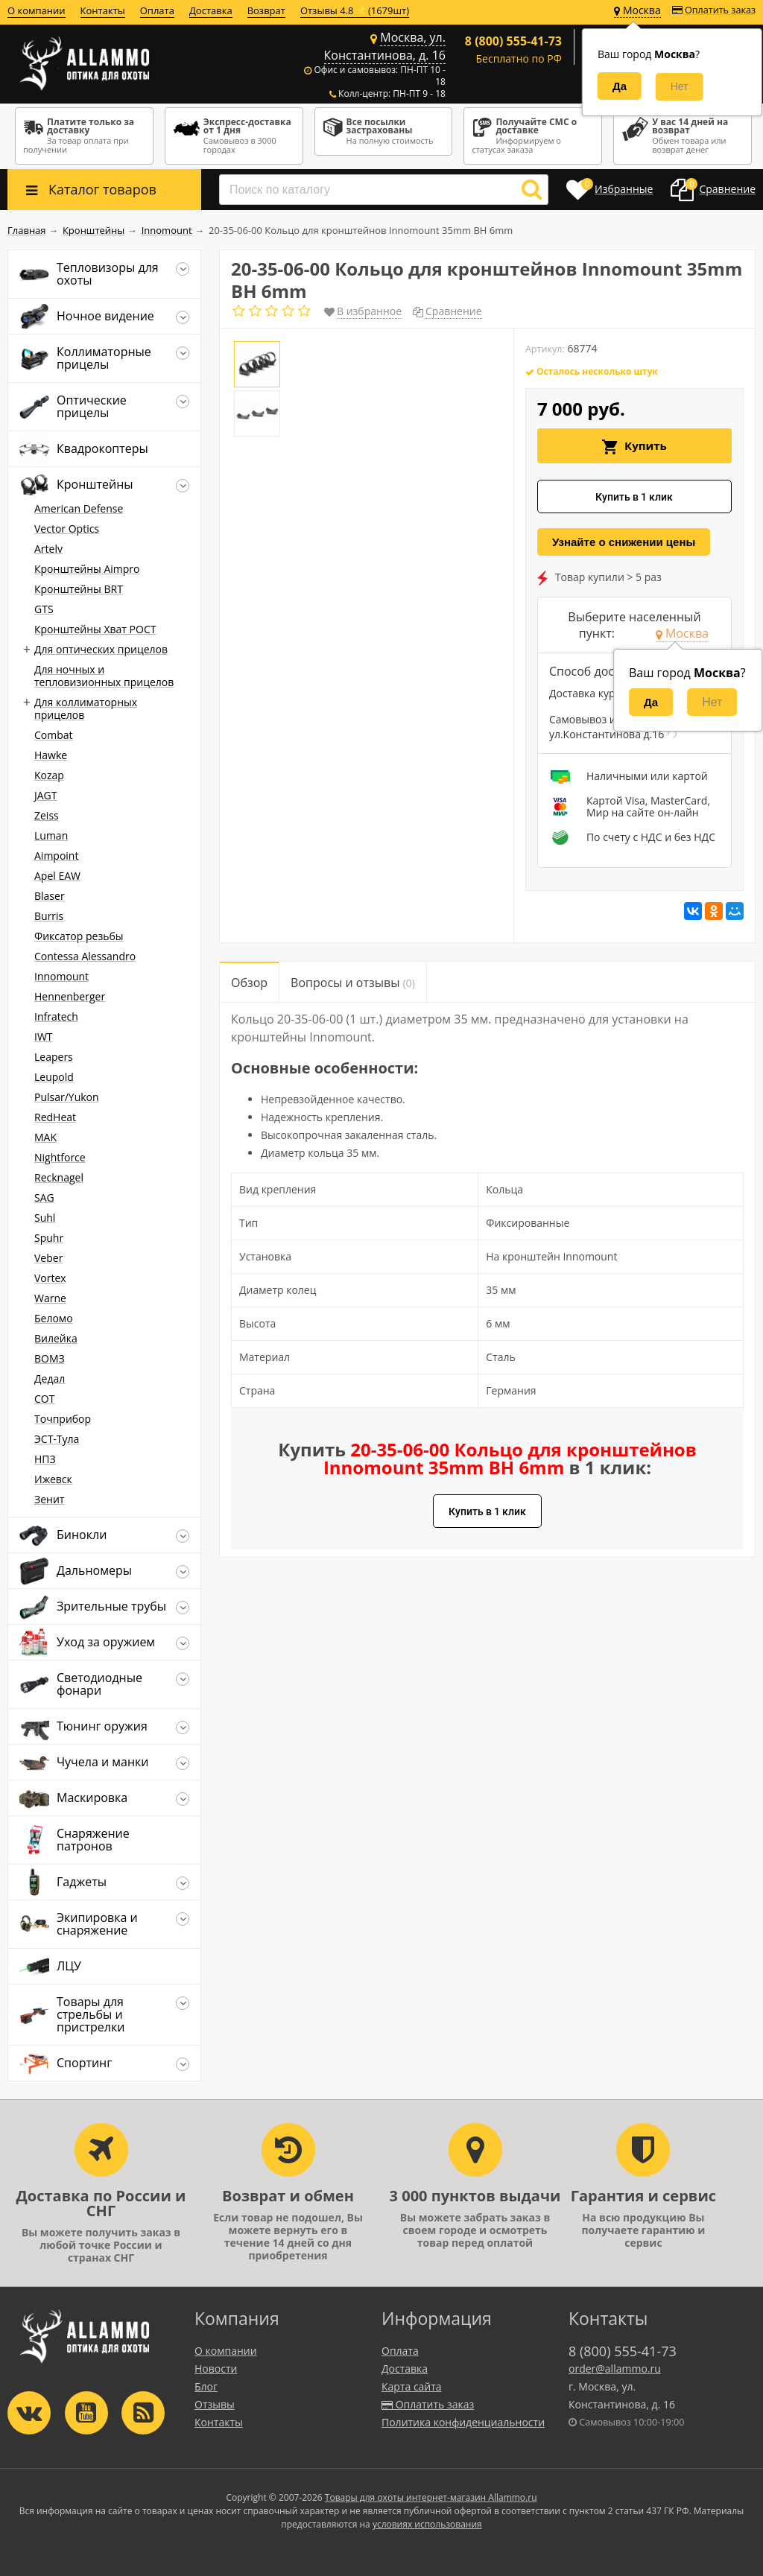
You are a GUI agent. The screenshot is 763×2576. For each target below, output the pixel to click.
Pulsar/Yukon (66, 1097)
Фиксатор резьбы (79, 936)
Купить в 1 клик (634, 497)
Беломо (53, 1318)
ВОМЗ (49, 1358)
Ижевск (53, 1479)
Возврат (266, 10)
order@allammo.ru (615, 2368)
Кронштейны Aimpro (87, 569)
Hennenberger (69, 996)
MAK (45, 1137)
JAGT (45, 795)
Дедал (49, 1378)
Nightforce (60, 1157)
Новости (215, 2368)
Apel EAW (57, 876)
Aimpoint (56, 855)
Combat (53, 735)
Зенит (49, 1499)
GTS (44, 609)
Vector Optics (66, 528)
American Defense (78, 508)
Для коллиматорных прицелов (85, 708)
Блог (206, 2386)
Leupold (54, 1077)
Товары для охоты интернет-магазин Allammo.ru (431, 2497)
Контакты (102, 10)
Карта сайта (412, 2386)
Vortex (50, 1278)
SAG (44, 1197)
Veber (48, 1258)
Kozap (49, 775)
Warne (50, 1298)
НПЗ (45, 1459)
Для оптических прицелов (101, 649)
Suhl (44, 1218)
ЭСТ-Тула (56, 1439)
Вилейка (55, 1338)
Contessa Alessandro (85, 956)
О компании (36, 10)
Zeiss (46, 815)
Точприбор (62, 1419)
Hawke (50, 755)
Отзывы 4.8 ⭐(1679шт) (354, 10)
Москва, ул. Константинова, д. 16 (385, 46)
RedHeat (55, 1117)
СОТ (44, 1399)
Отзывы (214, 2404)
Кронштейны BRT (78, 589)
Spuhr (48, 1238)
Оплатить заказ (714, 10)
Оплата (157, 10)
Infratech (56, 1016)
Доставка (210, 10)
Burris (48, 916)
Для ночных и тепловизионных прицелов (104, 675)
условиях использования (427, 2524)
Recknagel (58, 1177)
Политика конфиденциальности (463, 2422)
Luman (51, 835)
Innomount (61, 976)
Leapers (53, 1057)
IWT (43, 1037)
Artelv (48, 549)
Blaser (49, 896)
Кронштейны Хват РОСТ (95, 629)
